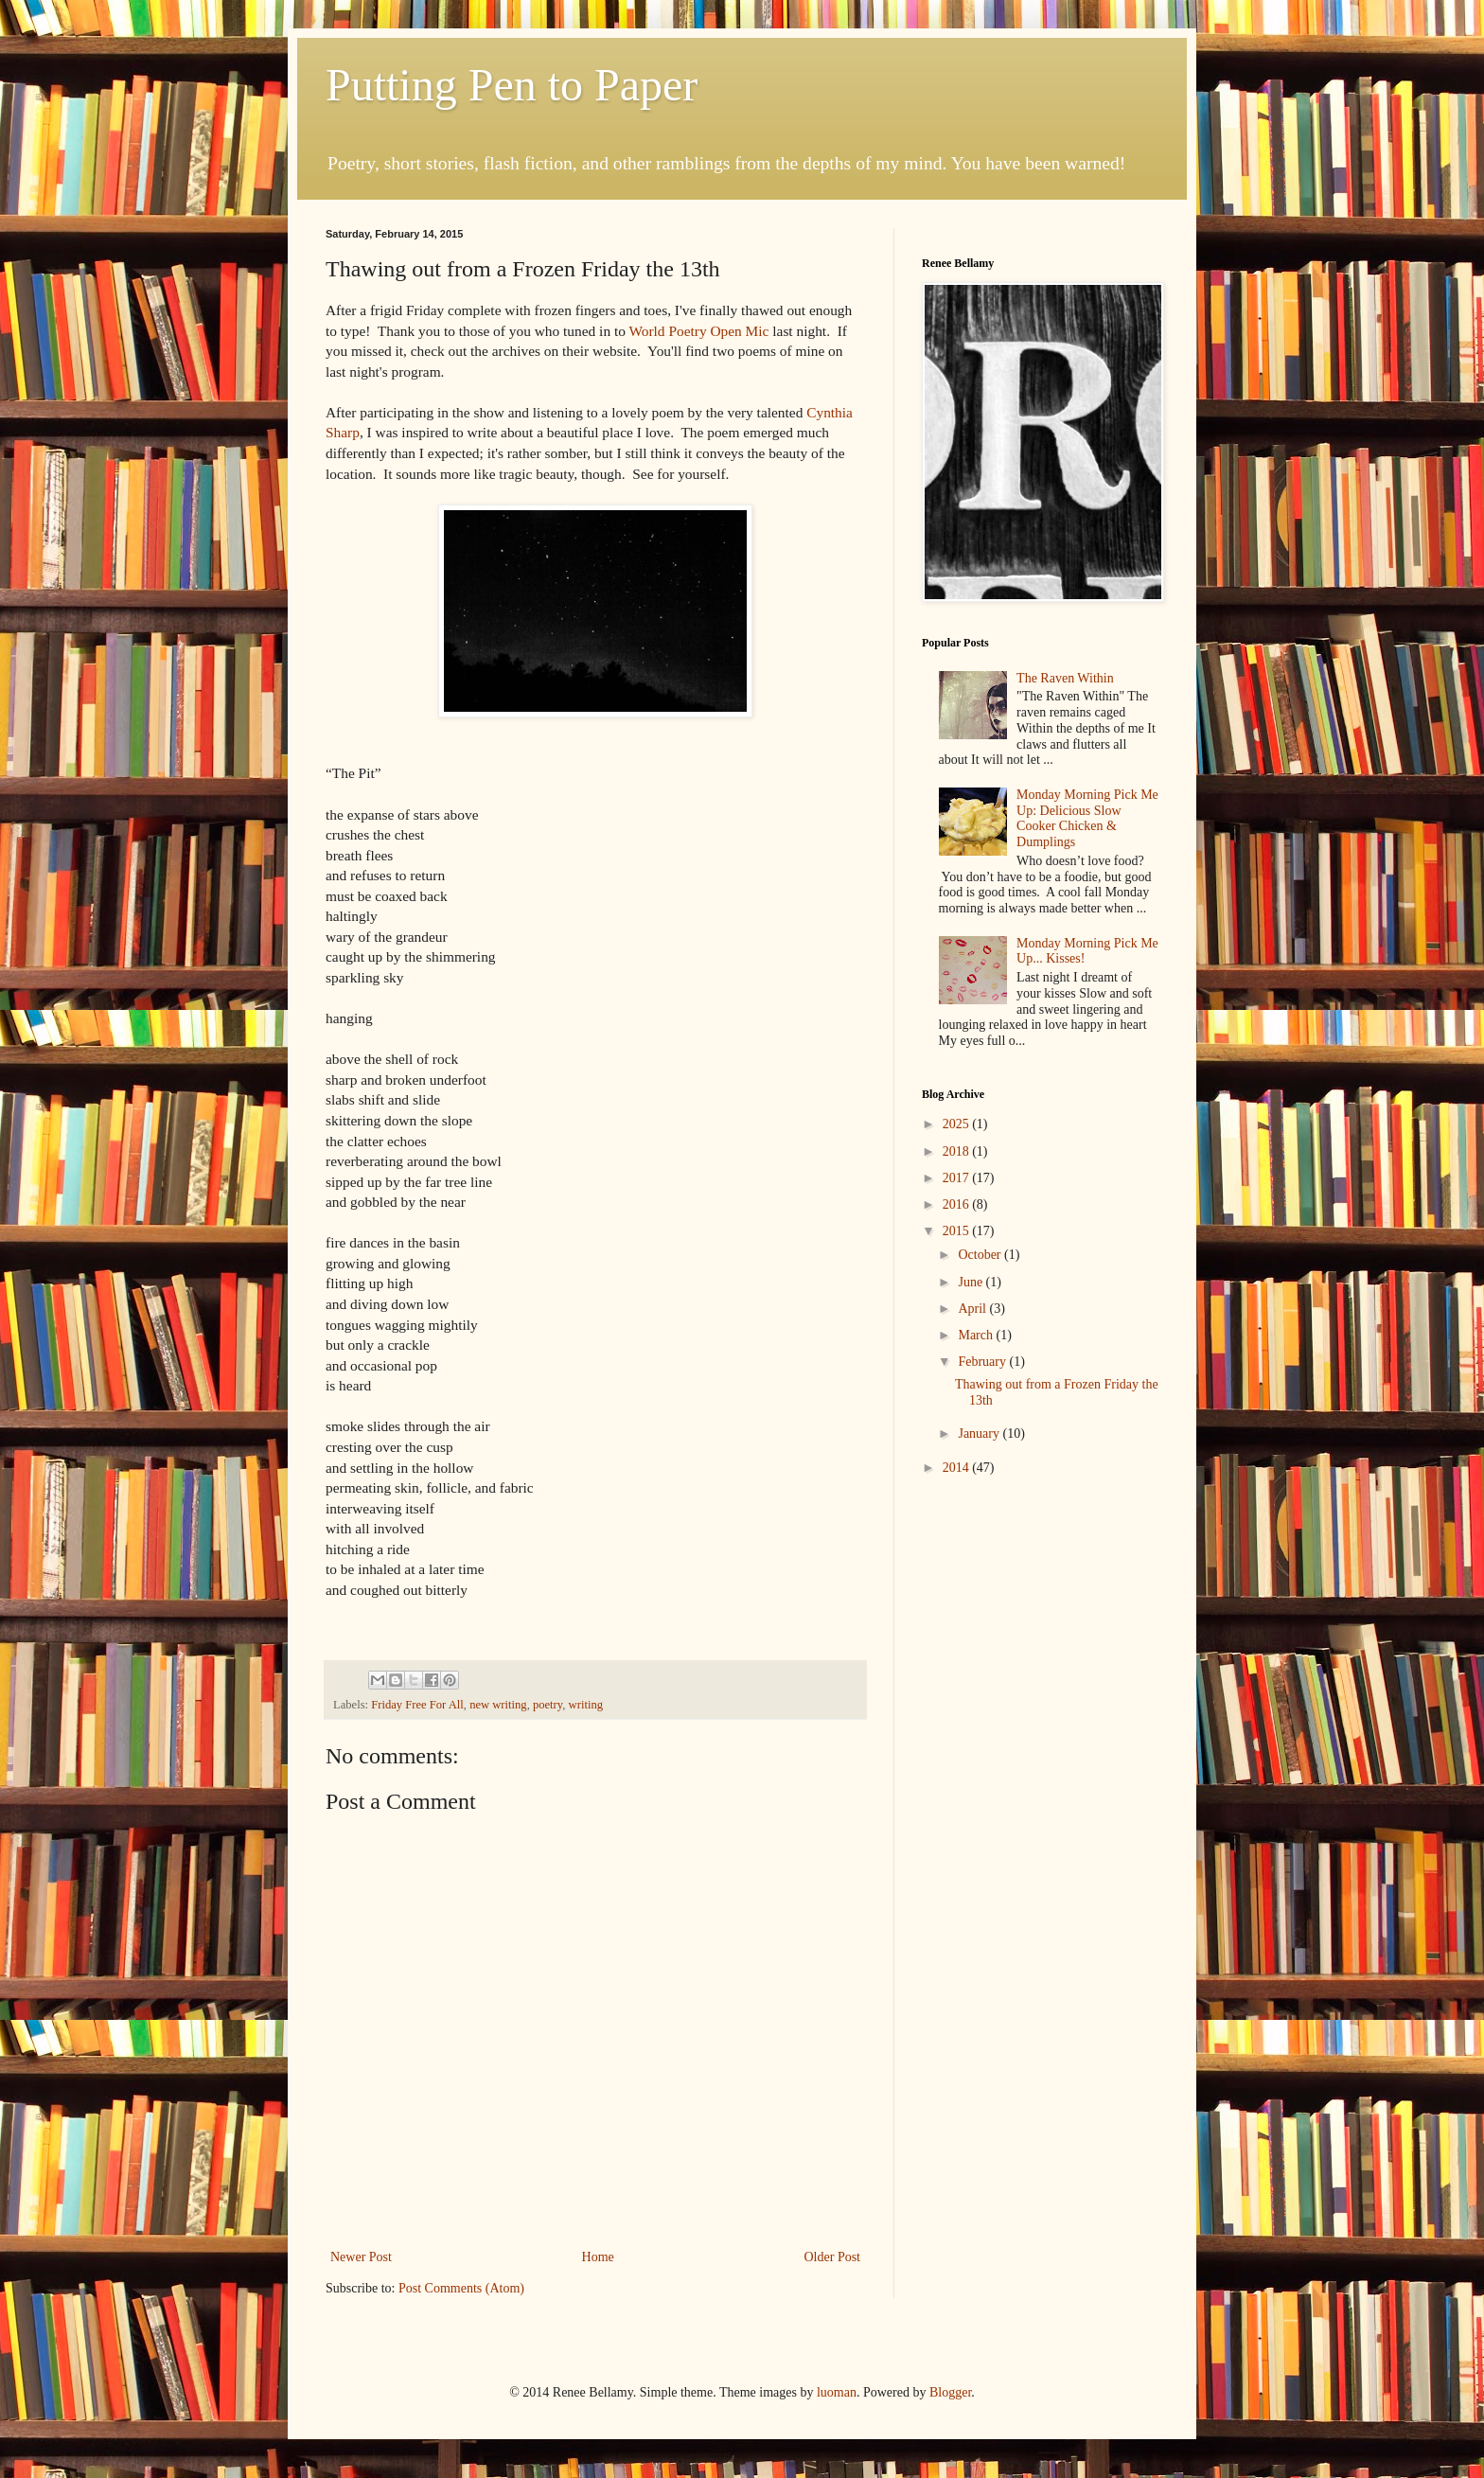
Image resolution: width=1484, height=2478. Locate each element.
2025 (958, 1124)
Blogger (950, 2392)
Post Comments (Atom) (461, 2288)
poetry (547, 1704)
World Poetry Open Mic (698, 331)
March (977, 1335)
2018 (958, 1151)
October (981, 1255)
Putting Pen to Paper (512, 85)
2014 (958, 1467)
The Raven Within (1065, 678)
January (980, 1433)
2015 (958, 1231)
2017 (958, 1178)
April (973, 1308)
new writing (498, 1704)
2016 (958, 1204)
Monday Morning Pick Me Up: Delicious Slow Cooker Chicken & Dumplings (1087, 818)
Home (598, 2257)
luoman (837, 2392)
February (983, 1361)
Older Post (832, 2257)
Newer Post (361, 2257)
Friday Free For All (417, 1704)
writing (586, 1704)
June (971, 1282)
